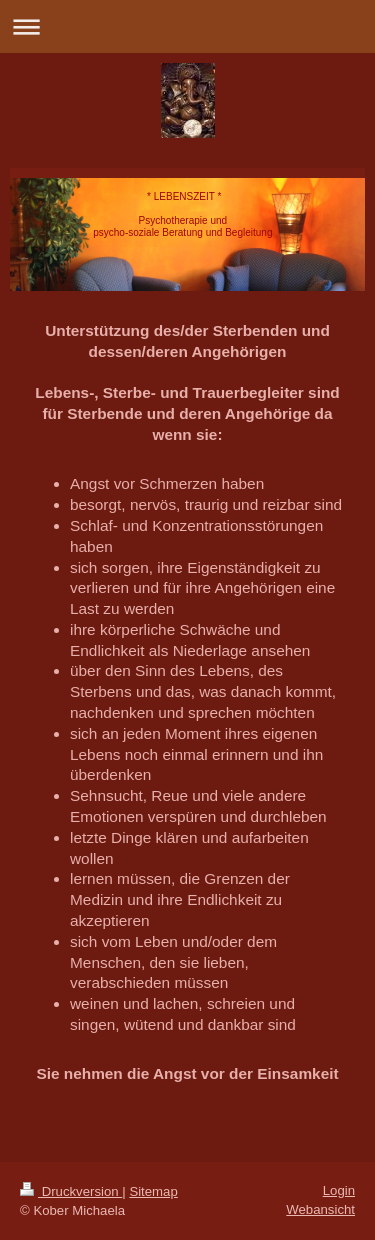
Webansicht (320, 1209)
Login (339, 1190)
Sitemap (153, 1191)
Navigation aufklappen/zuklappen (187, 26)
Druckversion (71, 1191)
